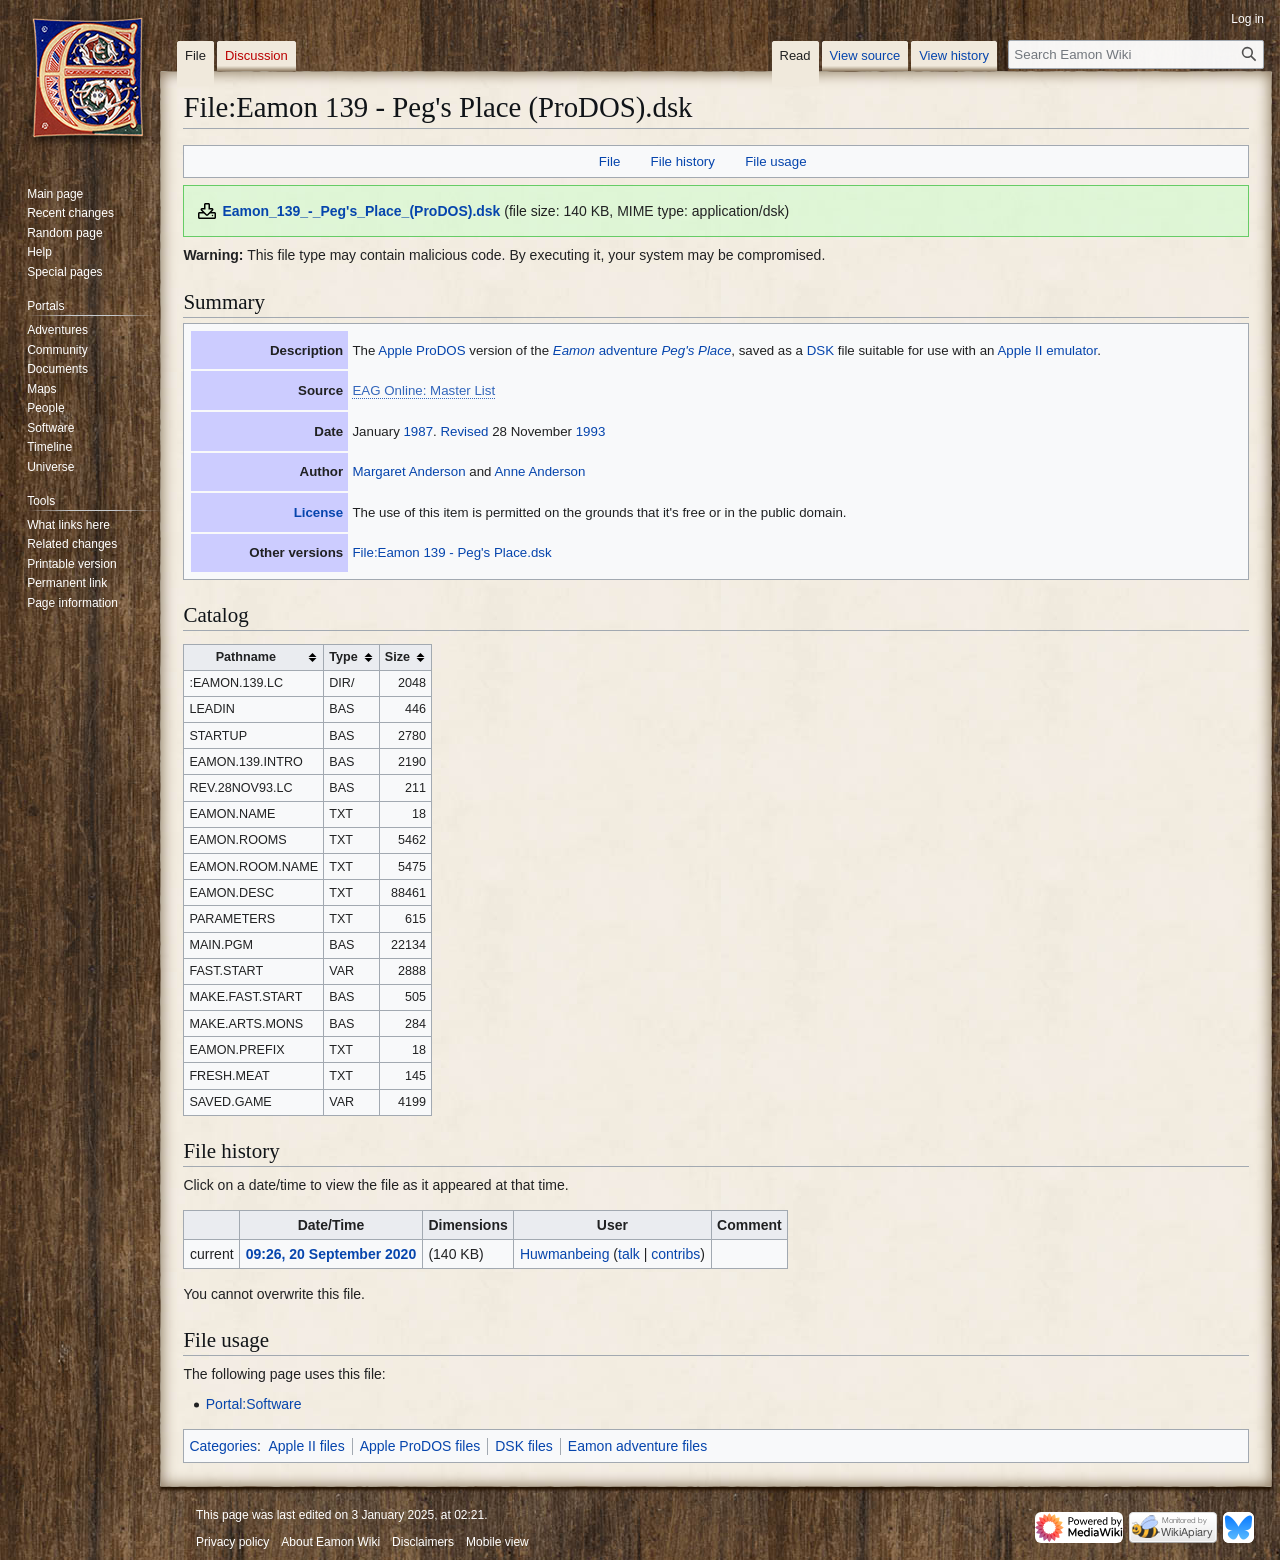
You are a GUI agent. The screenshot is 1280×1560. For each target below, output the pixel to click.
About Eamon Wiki (330, 1542)
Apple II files (306, 1446)
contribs (675, 1254)
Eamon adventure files (637, 1446)
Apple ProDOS (421, 350)
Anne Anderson (539, 471)
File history (683, 161)
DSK (820, 350)
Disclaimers (423, 1542)
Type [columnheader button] (343, 657)
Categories (223, 1446)
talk (629, 1254)
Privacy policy (232, 1542)
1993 (591, 431)
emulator (1071, 350)
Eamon (574, 350)
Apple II (1019, 350)
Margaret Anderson (408, 471)
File (609, 161)
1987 (418, 431)
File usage (775, 161)
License (319, 512)
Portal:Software (254, 1404)
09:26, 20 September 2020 (331, 1254)
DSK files (524, 1446)
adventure (628, 350)
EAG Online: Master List (423, 390)
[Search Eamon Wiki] (1136, 54)
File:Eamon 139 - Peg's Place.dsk (451, 552)
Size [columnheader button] (397, 657)
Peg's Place (696, 350)
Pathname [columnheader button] (246, 657)
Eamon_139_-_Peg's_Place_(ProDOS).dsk (361, 211)
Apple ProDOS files (420, 1446)
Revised (464, 431)
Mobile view (497, 1542)
